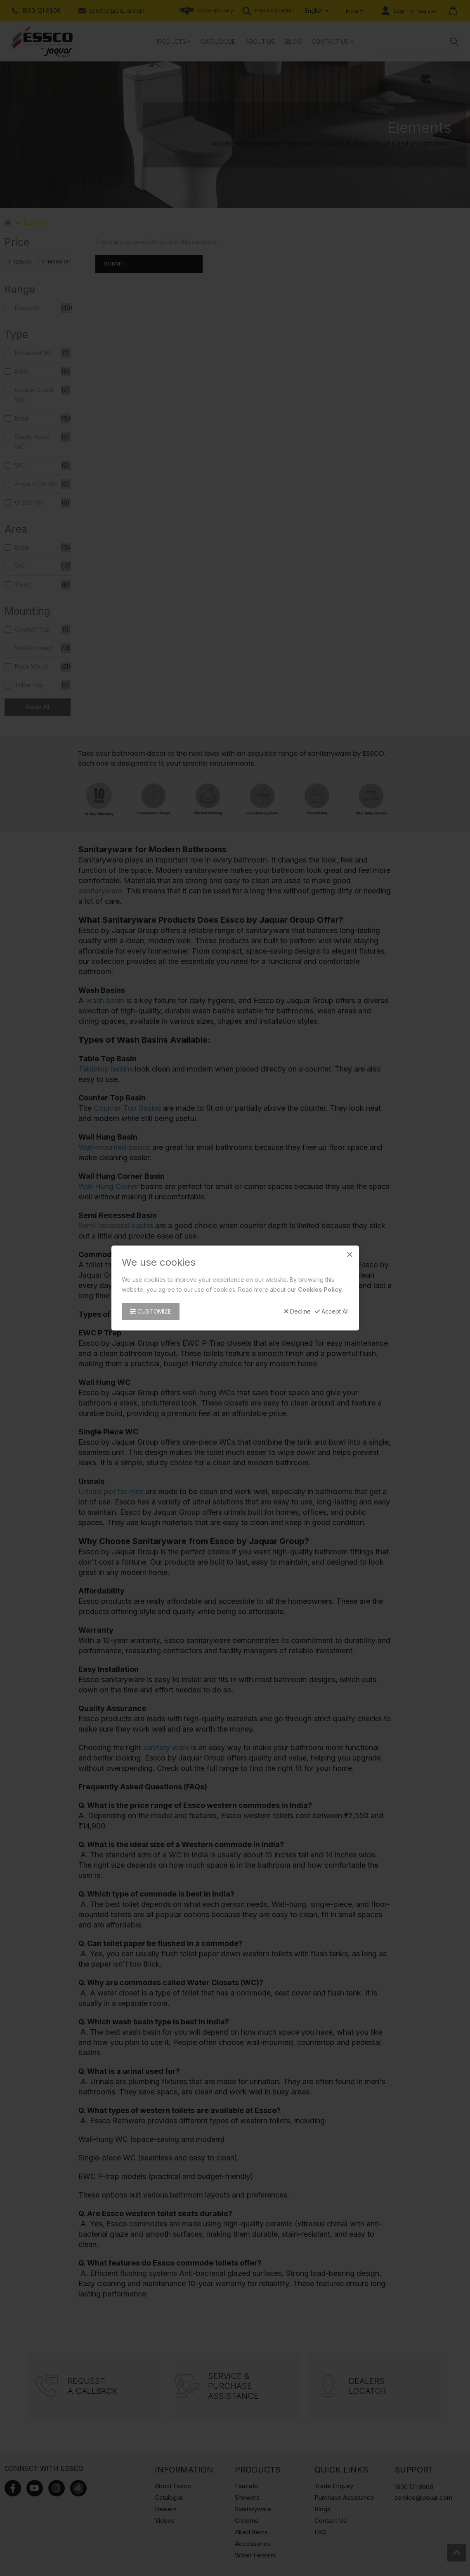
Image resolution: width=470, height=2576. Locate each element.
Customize (150, 1311)
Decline (297, 1311)
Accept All (332, 1311)
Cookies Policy (320, 1289)
